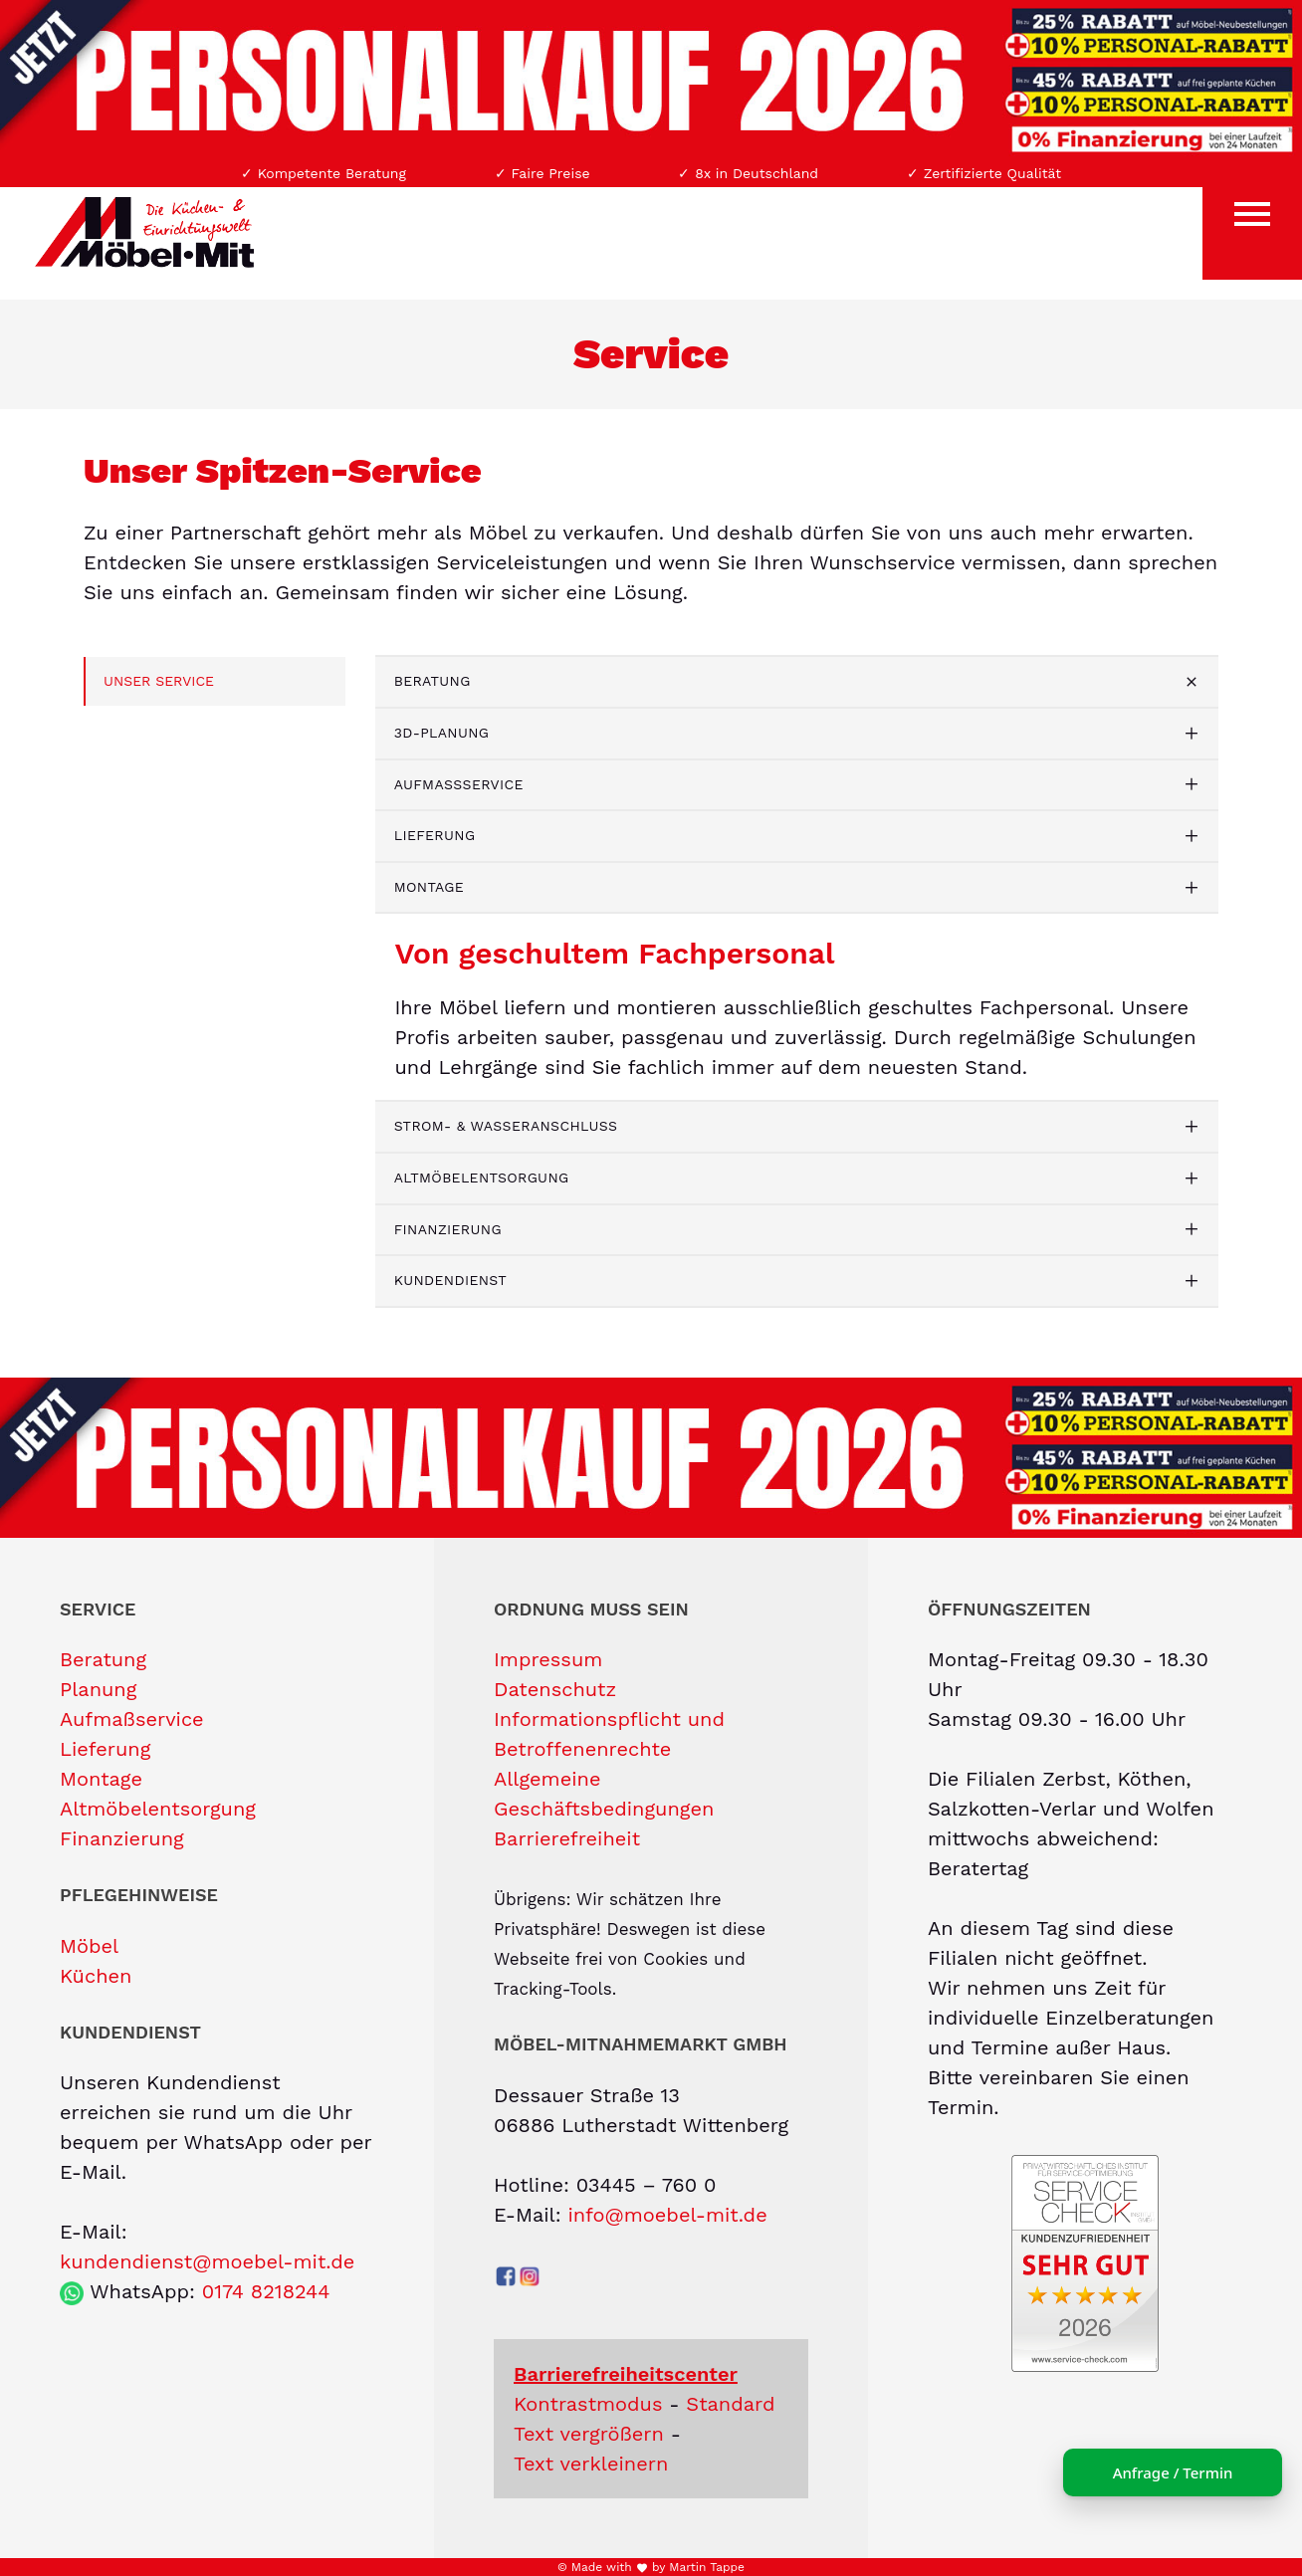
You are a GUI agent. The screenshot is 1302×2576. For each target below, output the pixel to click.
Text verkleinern (591, 2463)
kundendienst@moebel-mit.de (207, 2261)
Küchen (95, 1976)
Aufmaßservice (459, 784)
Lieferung (435, 835)
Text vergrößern (589, 2434)
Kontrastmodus (588, 2404)
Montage (429, 887)
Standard (730, 2404)
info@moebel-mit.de (666, 2215)
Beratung (432, 681)
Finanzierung (448, 1229)
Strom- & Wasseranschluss (506, 1126)
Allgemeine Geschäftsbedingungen (604, 1794)
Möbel (89, 1946)
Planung (98, 1689)
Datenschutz (555, 1689)
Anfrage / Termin (1173, 2472)
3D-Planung (442, 733)
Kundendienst (450, 1280)
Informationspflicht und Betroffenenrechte (609, 1734)
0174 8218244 (266, 2291)
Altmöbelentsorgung (481, 1177)
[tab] (797, 682)
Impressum (548, 1659)
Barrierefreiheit (567, 1838)
